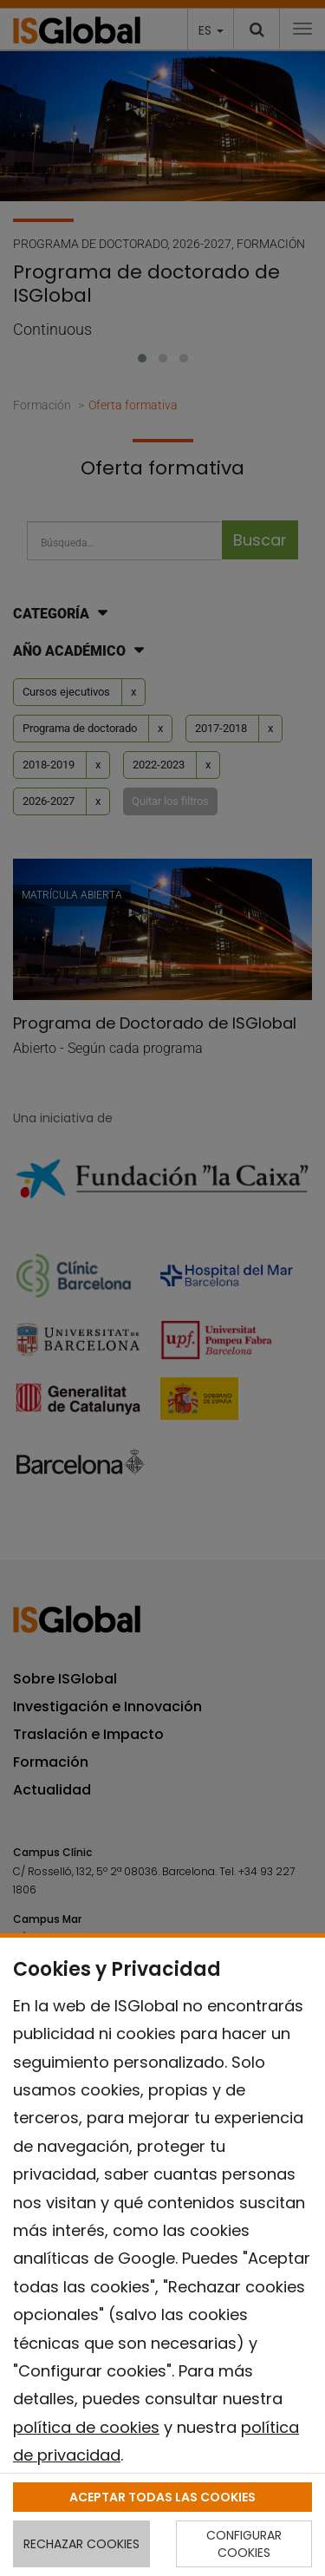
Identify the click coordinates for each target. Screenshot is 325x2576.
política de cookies (86, 2427)
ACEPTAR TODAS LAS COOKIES (162, 2497)
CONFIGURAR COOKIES (244, 2544)
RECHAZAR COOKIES (81, 2544)
